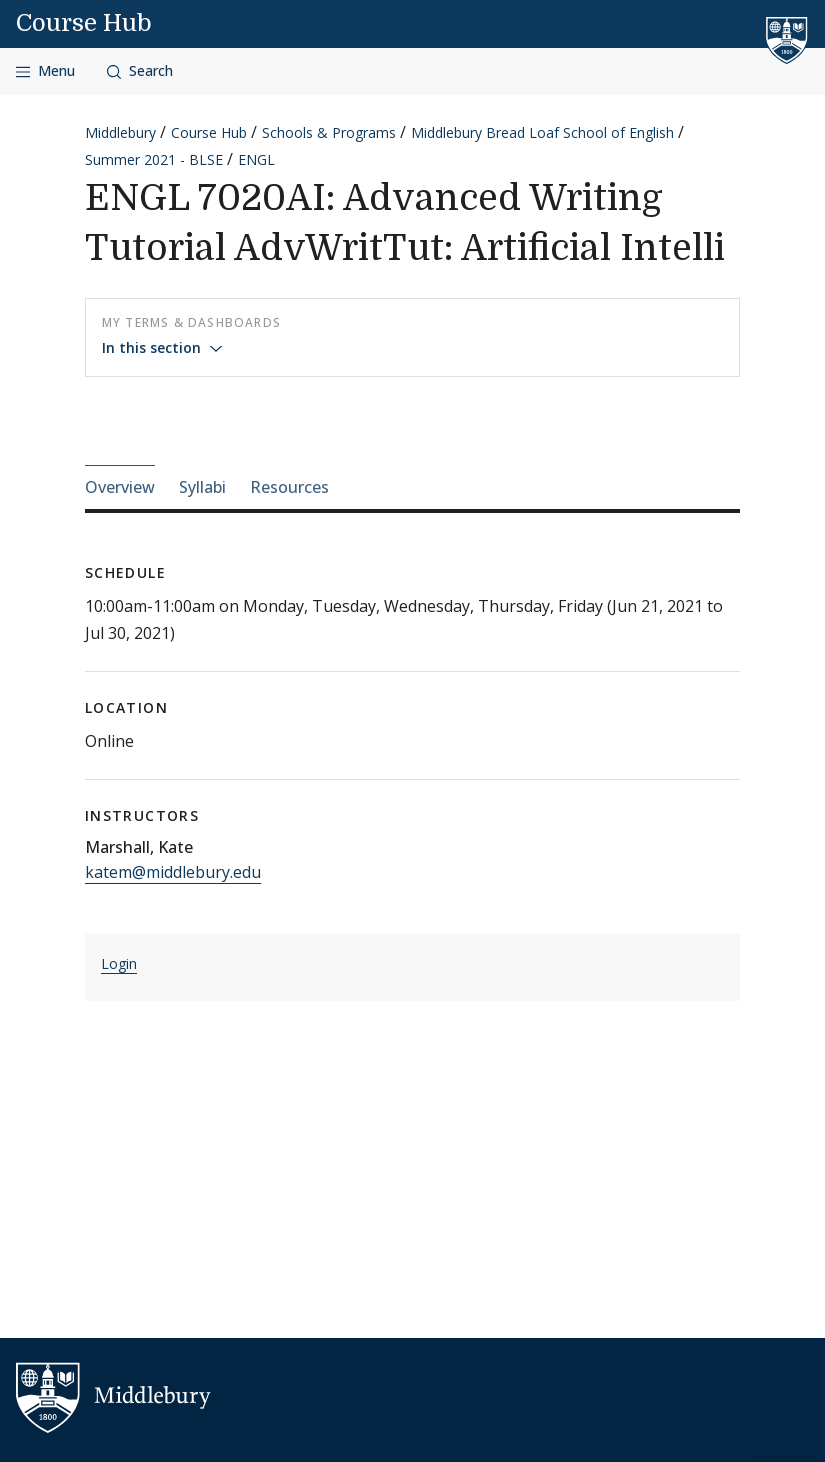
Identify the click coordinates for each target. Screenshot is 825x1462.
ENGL (256, 159)
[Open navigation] (45, 71)
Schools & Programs (329, 132)
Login (119, 963)
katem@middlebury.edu (173, 872)
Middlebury (120, 132)
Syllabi (202, 487)
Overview (120, 487)
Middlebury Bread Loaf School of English (542, 132)
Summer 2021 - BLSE (154, 159)
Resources (289, 487)
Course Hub (84, 23)
